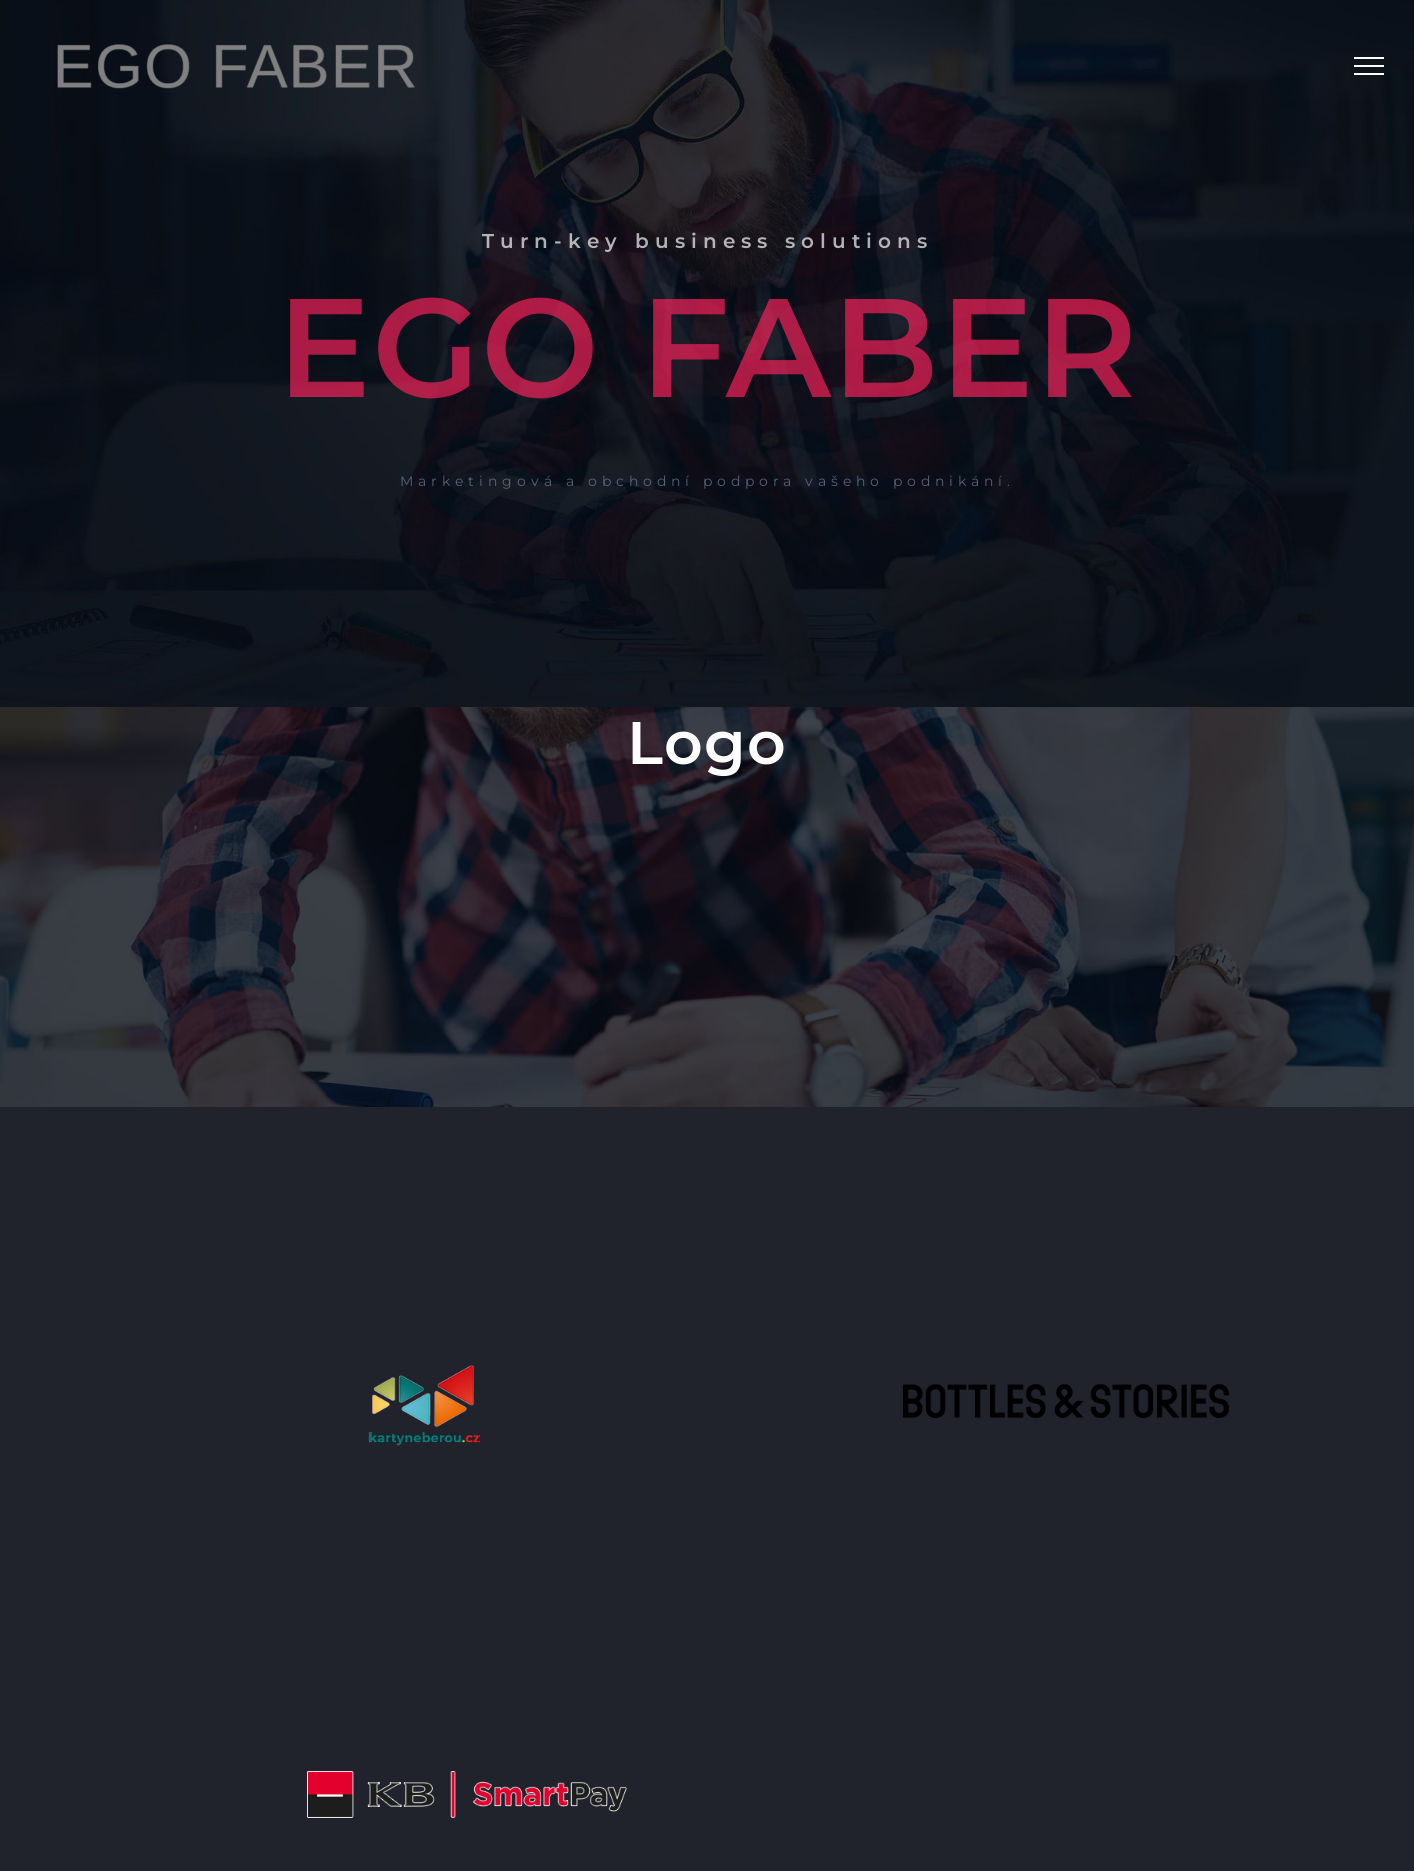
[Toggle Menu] (1369, 66)
